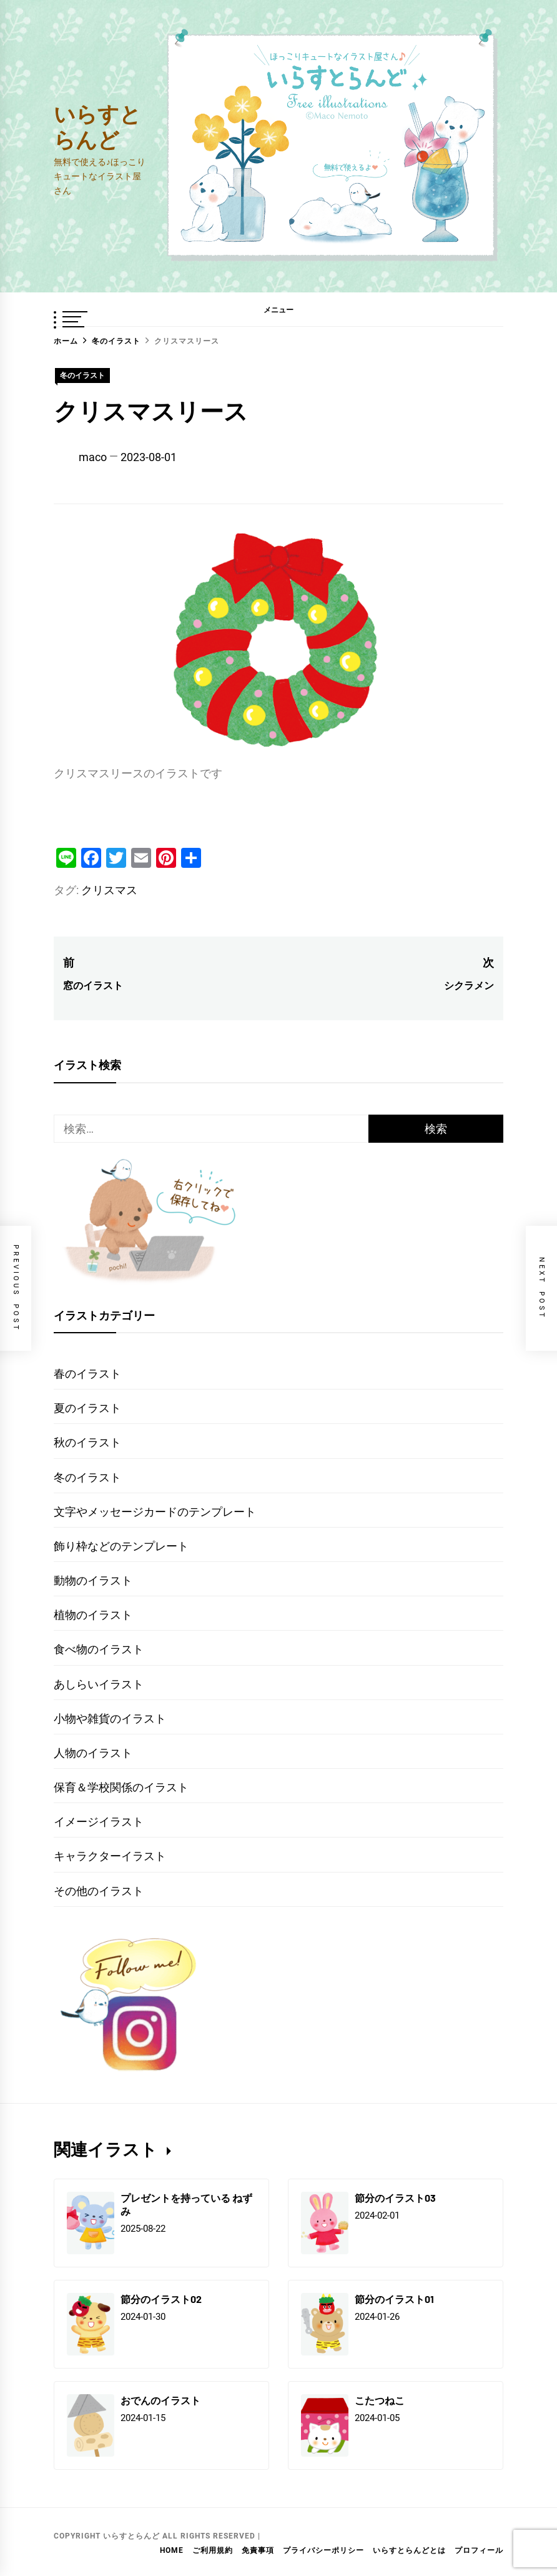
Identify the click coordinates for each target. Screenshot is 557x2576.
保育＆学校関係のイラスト (121, 1787)
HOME (172, 2550)
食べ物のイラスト (99, 1649)
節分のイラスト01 (394, 2299)
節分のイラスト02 (161, 2299)
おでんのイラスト (160, 2400)
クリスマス (109, 890)
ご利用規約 (212, 2550)
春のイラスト (87, 1373)
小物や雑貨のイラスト (110, 1718)
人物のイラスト (93, 1752)
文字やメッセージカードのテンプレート (155, 1511)
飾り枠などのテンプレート (121, 1546)
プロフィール (479, 2550)
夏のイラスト (87, 1408)
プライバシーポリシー (323, 2550)
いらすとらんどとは (409, 2550)
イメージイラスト (99, 1821)
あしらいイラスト (99, 1684)
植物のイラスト (93, 1614)
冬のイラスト (82, 375)
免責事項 (258, 2550)
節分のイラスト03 (395, 2198)
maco (93, 457)
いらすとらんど (97, 126)
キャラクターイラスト (110, 1855)
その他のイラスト (99, 1890)
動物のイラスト (93, 1580)
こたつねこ (380, 2400)
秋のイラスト (87, 1442)
